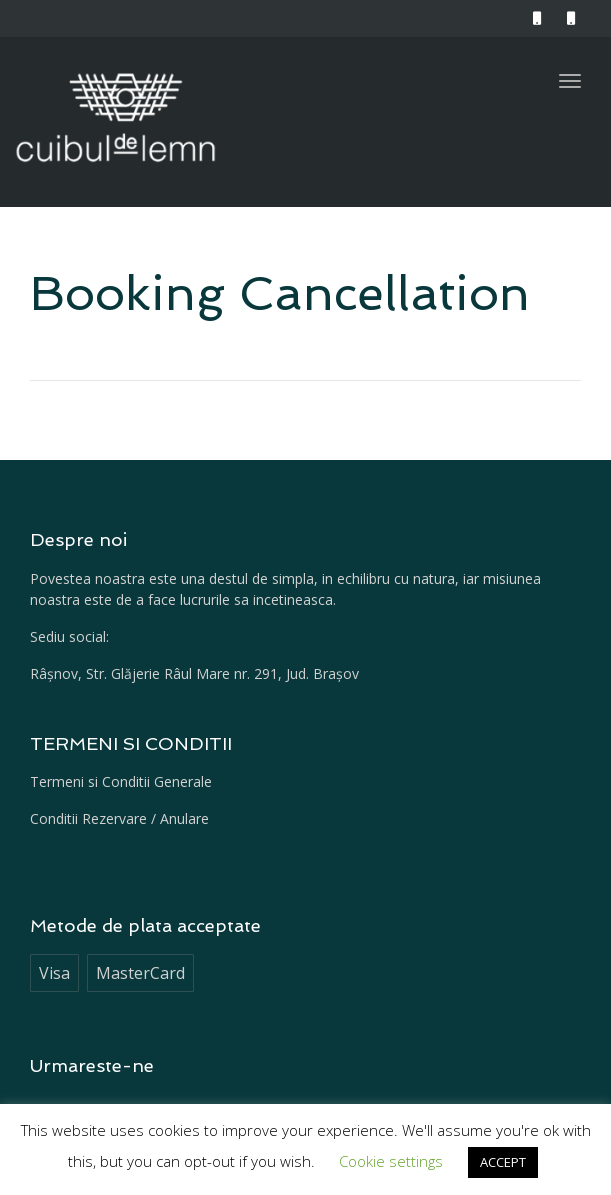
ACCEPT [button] (503, 1162)
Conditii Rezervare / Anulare (119, 818)
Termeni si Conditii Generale (121, 781)
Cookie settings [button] (391, 1161)
